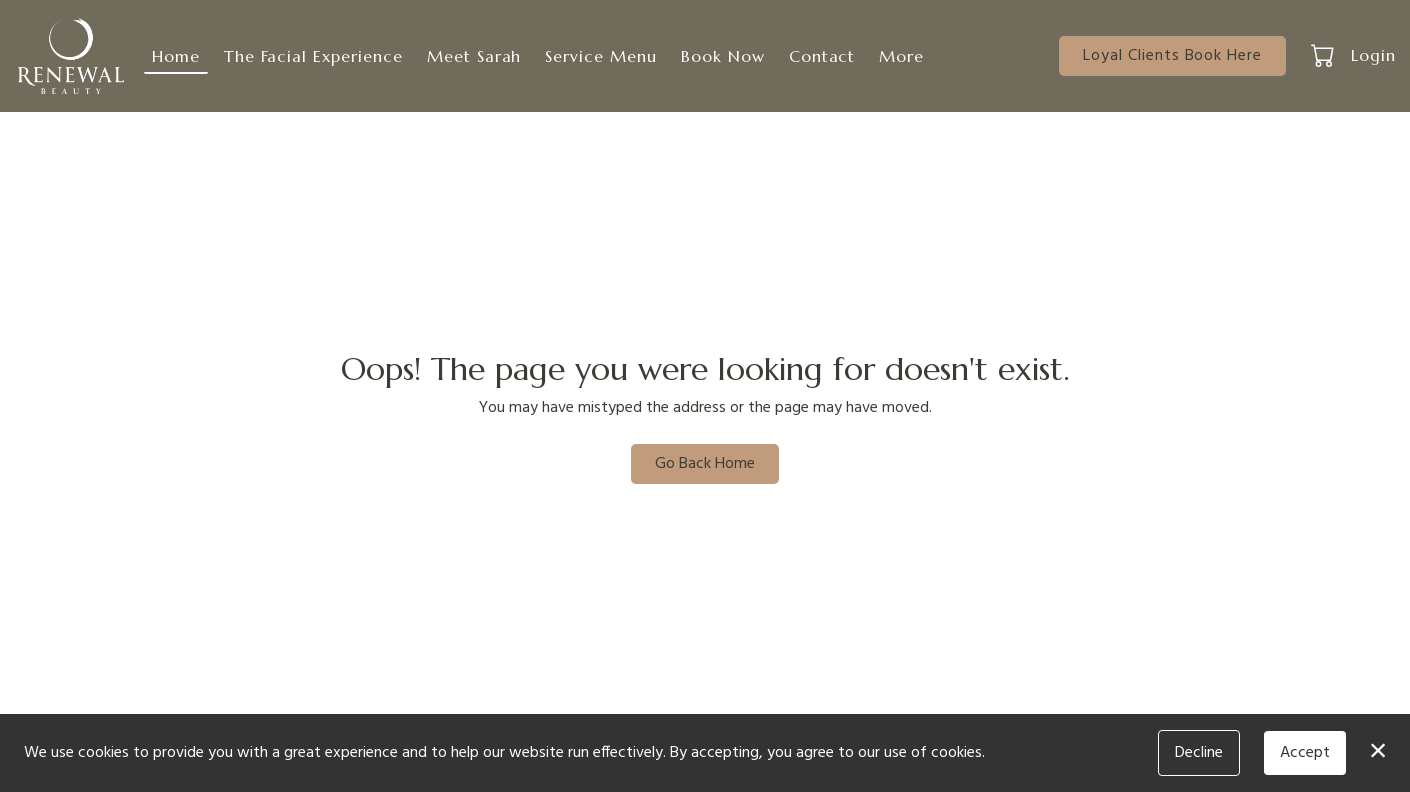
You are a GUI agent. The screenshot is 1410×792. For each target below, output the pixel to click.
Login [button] (1373, 55)
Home (176, 56)
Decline (1199, 753)
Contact (822, 56)
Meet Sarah (474, 56)
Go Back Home (705, 464)
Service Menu (601, 56)
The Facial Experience (313, 56)
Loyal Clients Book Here (1172, 56)
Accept (1305, 753)
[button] (1324, 55)
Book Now (723, 56)
